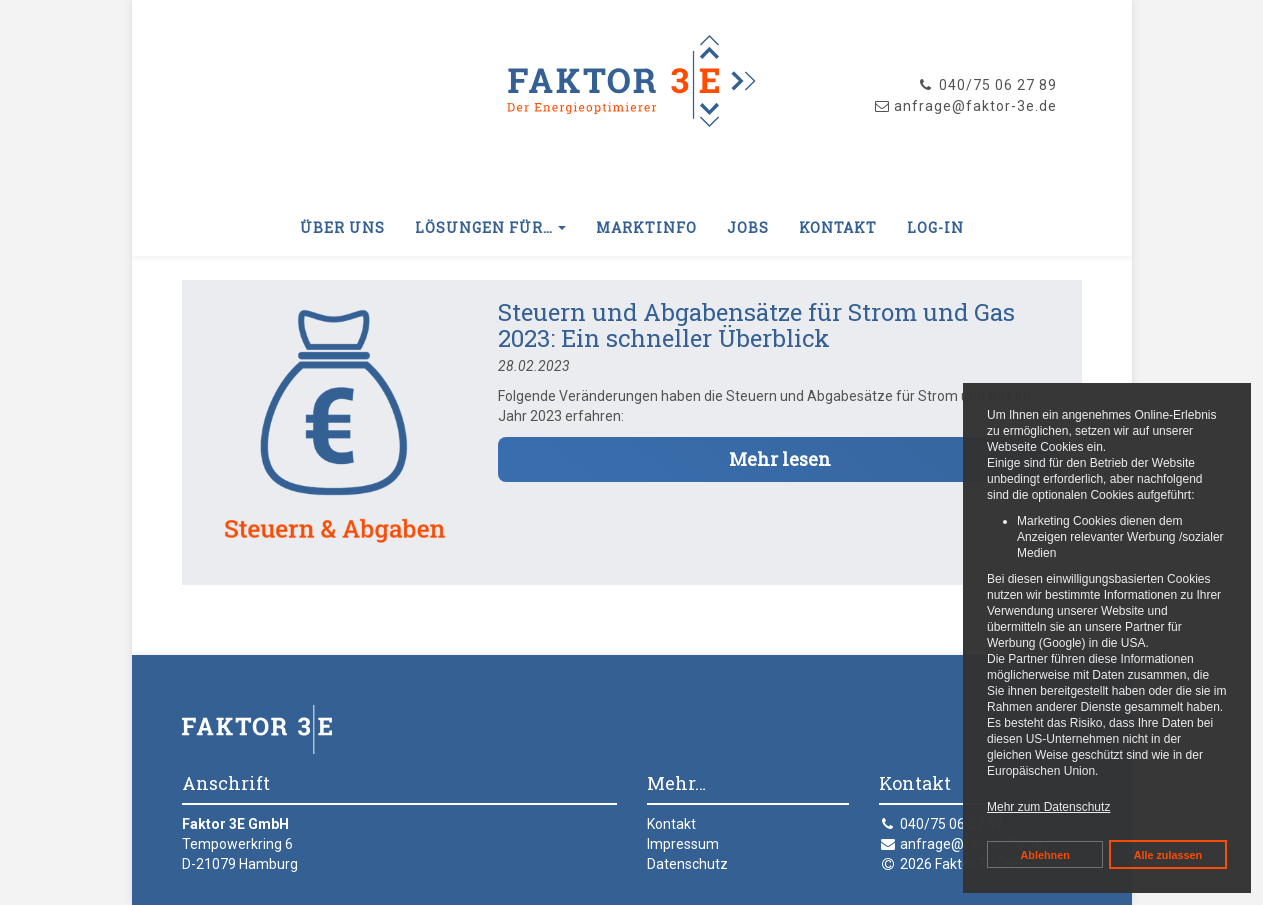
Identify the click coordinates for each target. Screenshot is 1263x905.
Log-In (935, 227)
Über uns (342, 227)
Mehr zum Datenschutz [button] (1048, 807)
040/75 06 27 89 (987, 85)
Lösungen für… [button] (490, 227)
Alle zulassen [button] (1168, 855)
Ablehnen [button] (1045, 855)
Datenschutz (687, 864)
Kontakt (838, 227)
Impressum (683, 844)
